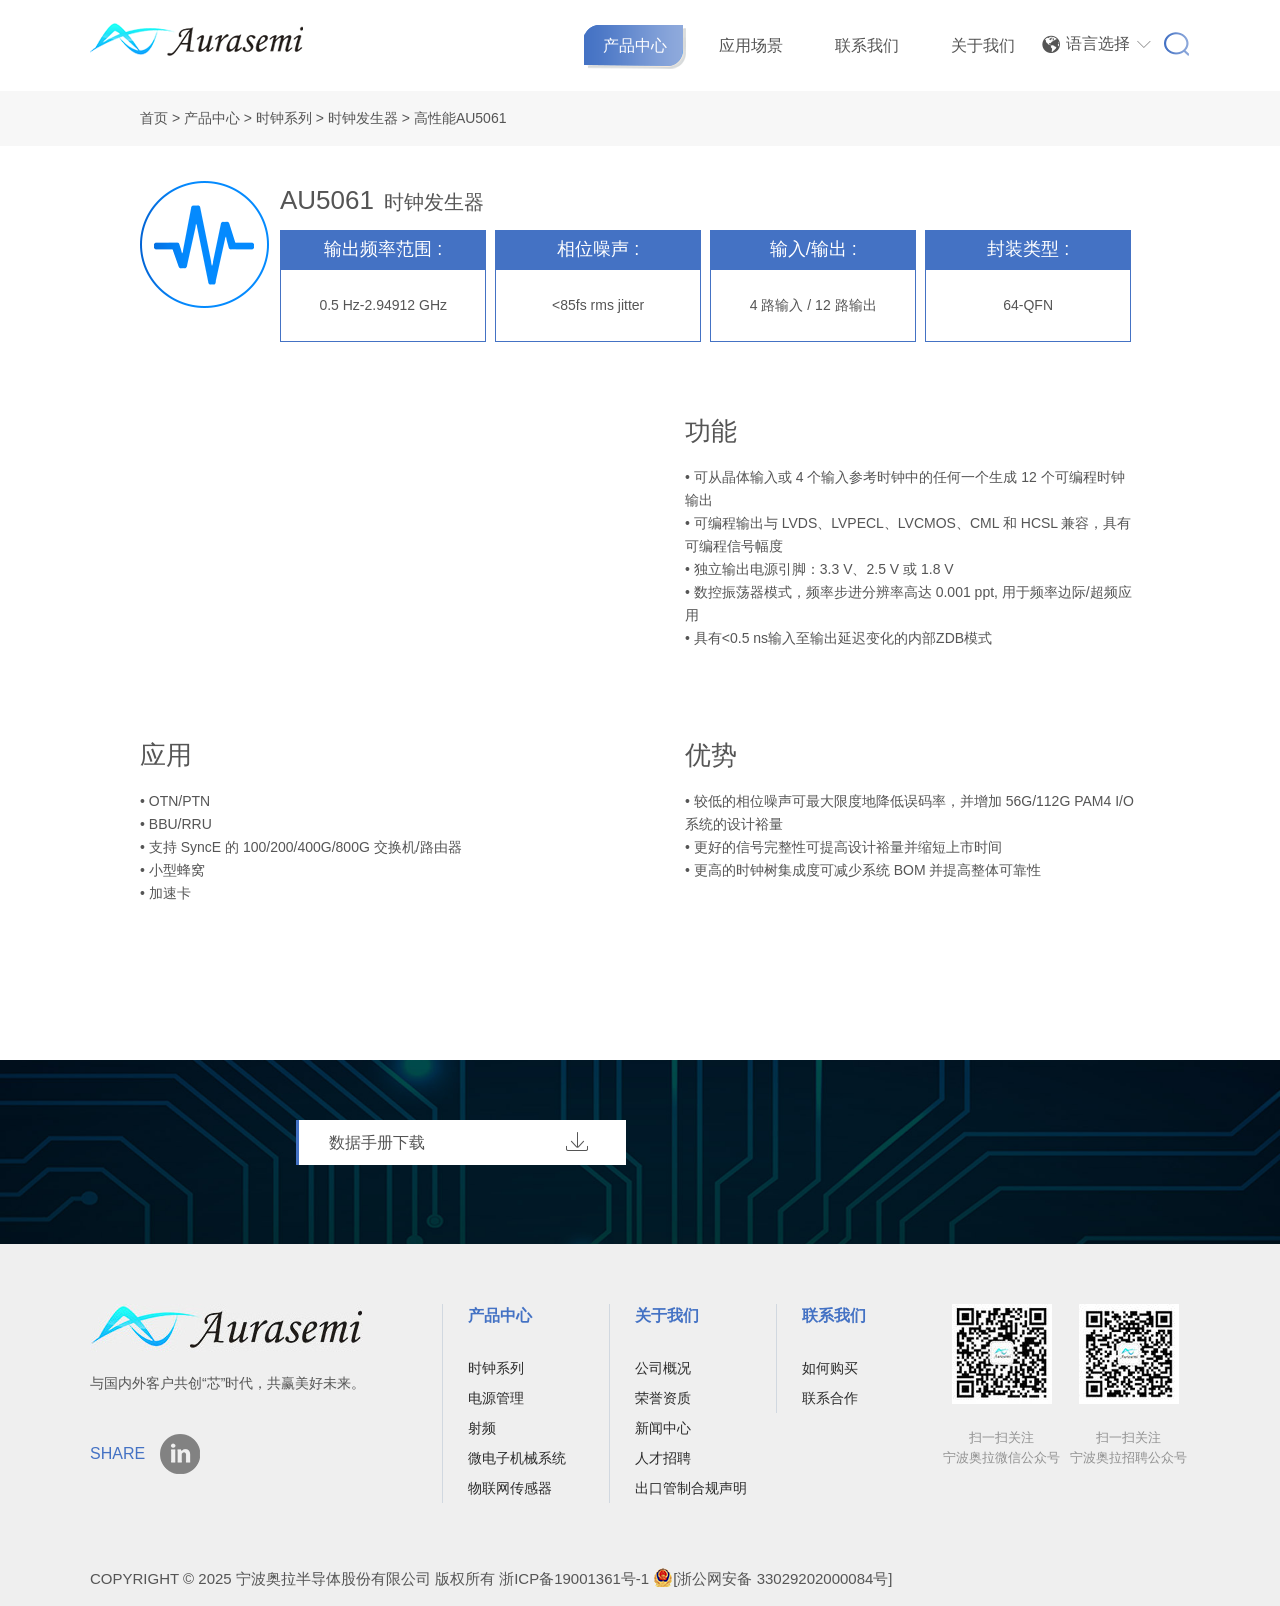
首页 (154, 118)
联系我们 (867, 45)
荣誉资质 (663, 1398)
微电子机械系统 (517, 1458)
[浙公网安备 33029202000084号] (772, 1578)
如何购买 (830, 1368)
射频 (482, 1428)
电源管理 (496, 1398)
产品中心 (635, 45)
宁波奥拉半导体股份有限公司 (335, 1578)
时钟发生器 (363, 118)
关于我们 (983, 45)
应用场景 (751, 45)
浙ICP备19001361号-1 (574, 1578)
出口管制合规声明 (691, 1488)
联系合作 (830, 1398)
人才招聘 (663, 1458)
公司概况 (663, 1368)
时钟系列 (284, 118)
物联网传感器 (510, 1488)
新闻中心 (663, 1428)
